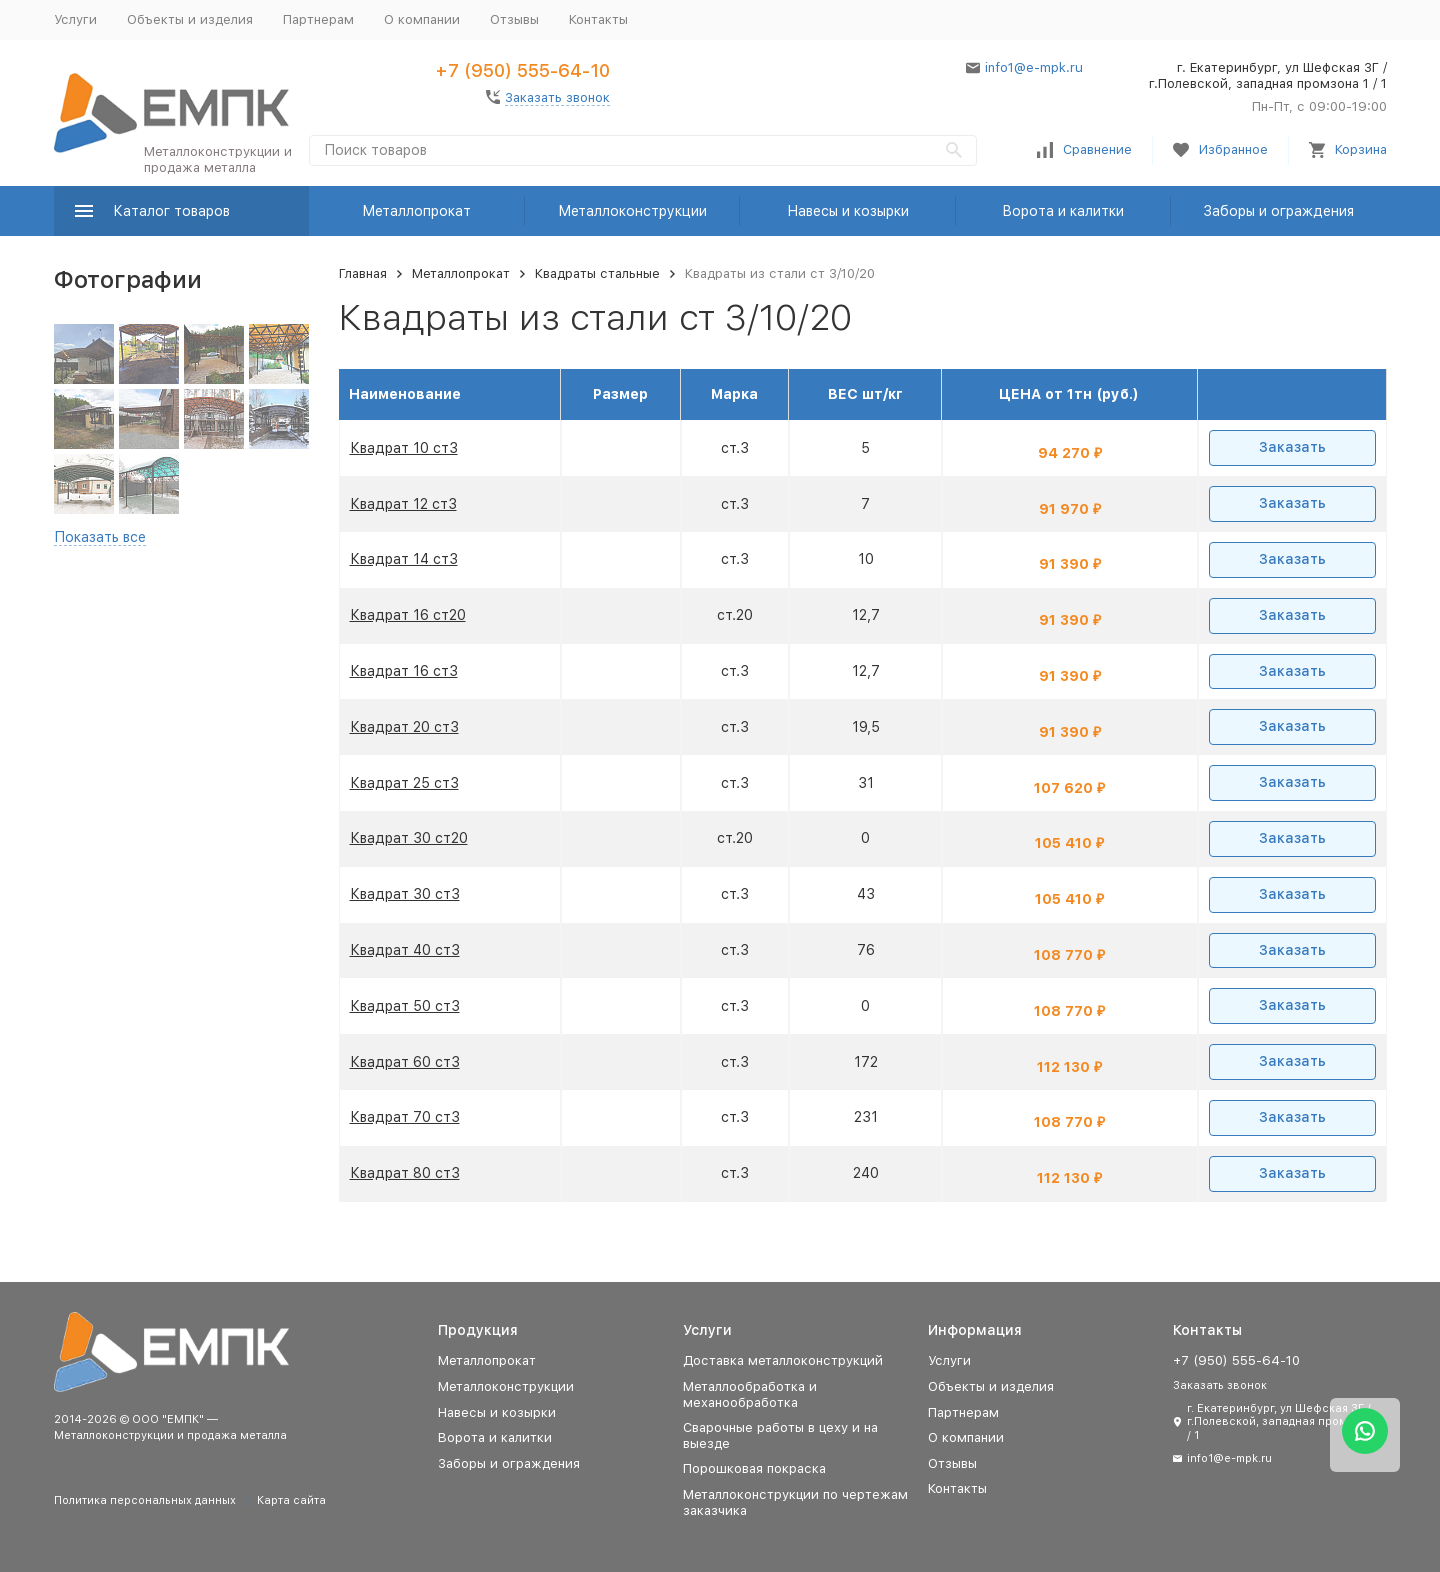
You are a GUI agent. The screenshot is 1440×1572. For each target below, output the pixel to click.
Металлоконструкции (632, 211)
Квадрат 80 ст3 (405, 1173)
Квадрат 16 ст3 (404, 671)
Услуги (75, 19)
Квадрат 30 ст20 (409, 838)
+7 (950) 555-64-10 (522, 70)
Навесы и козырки (848, 211)
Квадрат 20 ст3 (404, 727)
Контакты (598, 19)
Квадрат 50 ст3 (405, 1006)
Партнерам (318, 19)
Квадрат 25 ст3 (404, 783)
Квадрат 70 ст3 (405, 1117)
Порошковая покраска (754, 1468)
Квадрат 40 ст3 (405, 950)
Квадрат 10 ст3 (404, 448)
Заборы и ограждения (1278, 211)
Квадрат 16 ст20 (408, 615)
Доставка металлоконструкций (783, 1360)
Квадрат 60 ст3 (405, 1062)
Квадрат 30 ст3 (405, 894)
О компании (422, 19)
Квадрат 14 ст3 (404, 559)
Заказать (1292, 447)
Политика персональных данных (145, 1500)
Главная (363, 273)
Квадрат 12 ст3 (403, 504)
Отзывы (514, 19)
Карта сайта (291, 1500)
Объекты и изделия (190, 19)
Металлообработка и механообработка (750, 1394)
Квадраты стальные (597, 273)
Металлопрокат (416, 211)
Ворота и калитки (1063, 211)
